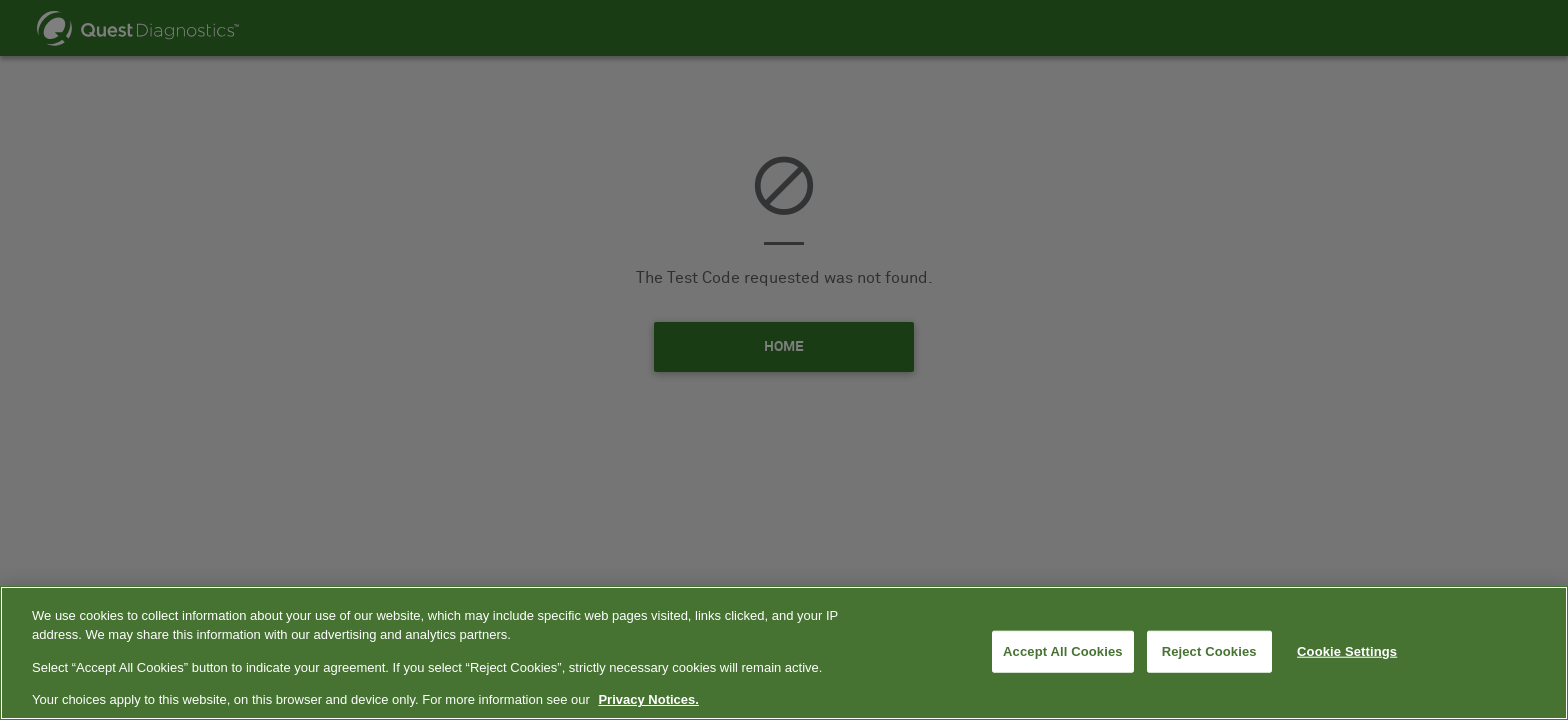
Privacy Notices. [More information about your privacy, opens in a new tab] (648, 699)
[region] (784, 653)
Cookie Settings (1347, 651)
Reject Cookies (1209, 651)
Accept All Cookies (1063, 651)
